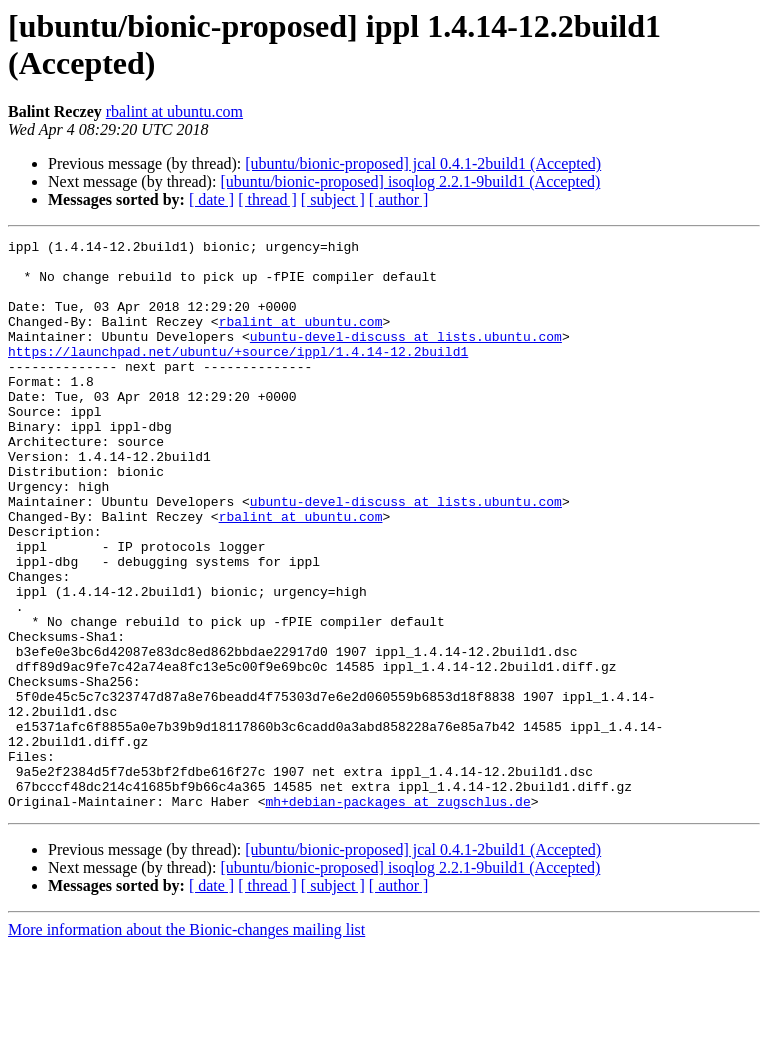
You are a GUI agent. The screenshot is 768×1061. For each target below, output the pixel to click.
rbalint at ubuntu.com (174, 111)
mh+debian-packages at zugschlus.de (397, 915)
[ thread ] (267, 199)
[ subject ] (333, 199)
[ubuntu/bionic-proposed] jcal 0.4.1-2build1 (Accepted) (423, 163)
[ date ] (211, 199)
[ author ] (399, 199)
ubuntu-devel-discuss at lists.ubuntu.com (406, 357)
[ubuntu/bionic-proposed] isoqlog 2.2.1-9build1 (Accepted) (410, 181)
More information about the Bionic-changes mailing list (186, 1043)
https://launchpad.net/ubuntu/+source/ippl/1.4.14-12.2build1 (238, 375)
